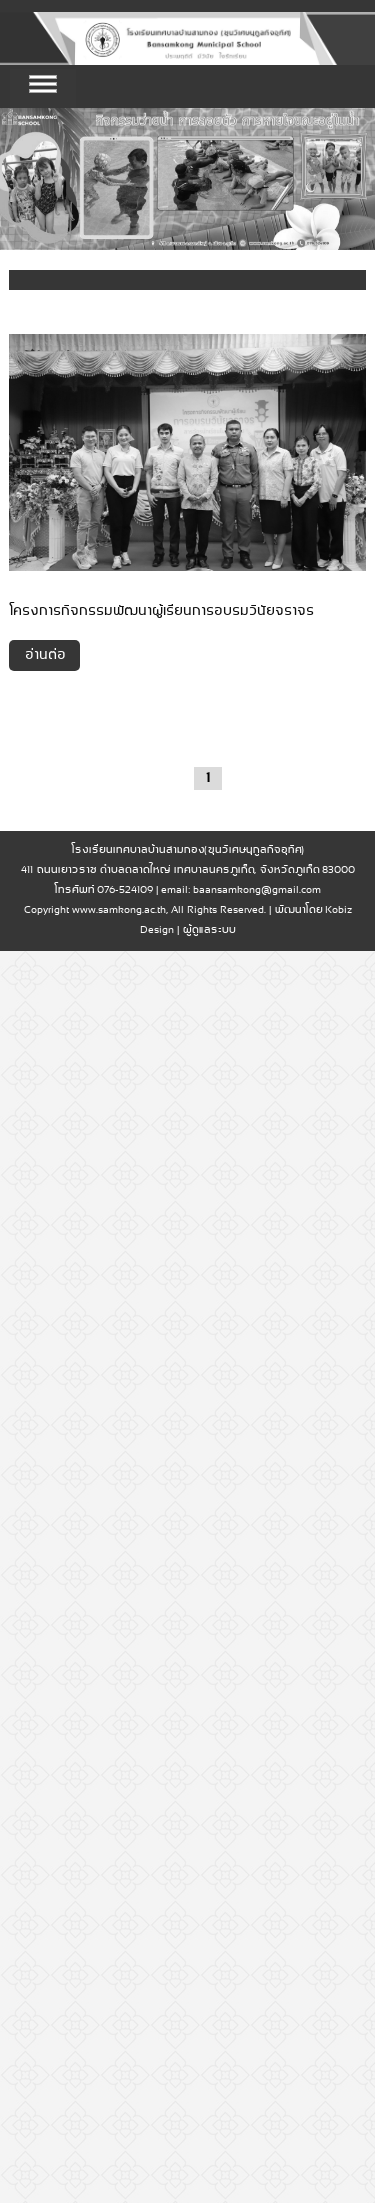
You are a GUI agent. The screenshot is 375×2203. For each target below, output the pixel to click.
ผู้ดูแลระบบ (208, 930)
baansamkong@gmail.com (257, 890)
